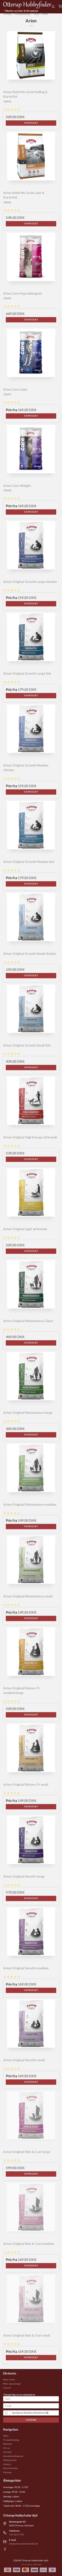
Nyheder (7, 2443)
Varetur (7, 2464)
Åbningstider (10, 2460)
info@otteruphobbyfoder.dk (23, 2543)
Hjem (5, 2435)
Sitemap (7, 2472)
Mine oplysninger (12, 2383)
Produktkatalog (11, 2439)
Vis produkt (31, 123)
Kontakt (7, 2451)
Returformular (10, 2468)
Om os (6, 2448)
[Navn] (31, 2398)
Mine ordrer (9, 2379)
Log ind (7, 2387)
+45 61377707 (16, 2534)
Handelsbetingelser (13, 2456)
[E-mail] (31, 2405)
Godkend (31, 2420)
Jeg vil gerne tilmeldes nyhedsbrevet (30, 2413)
